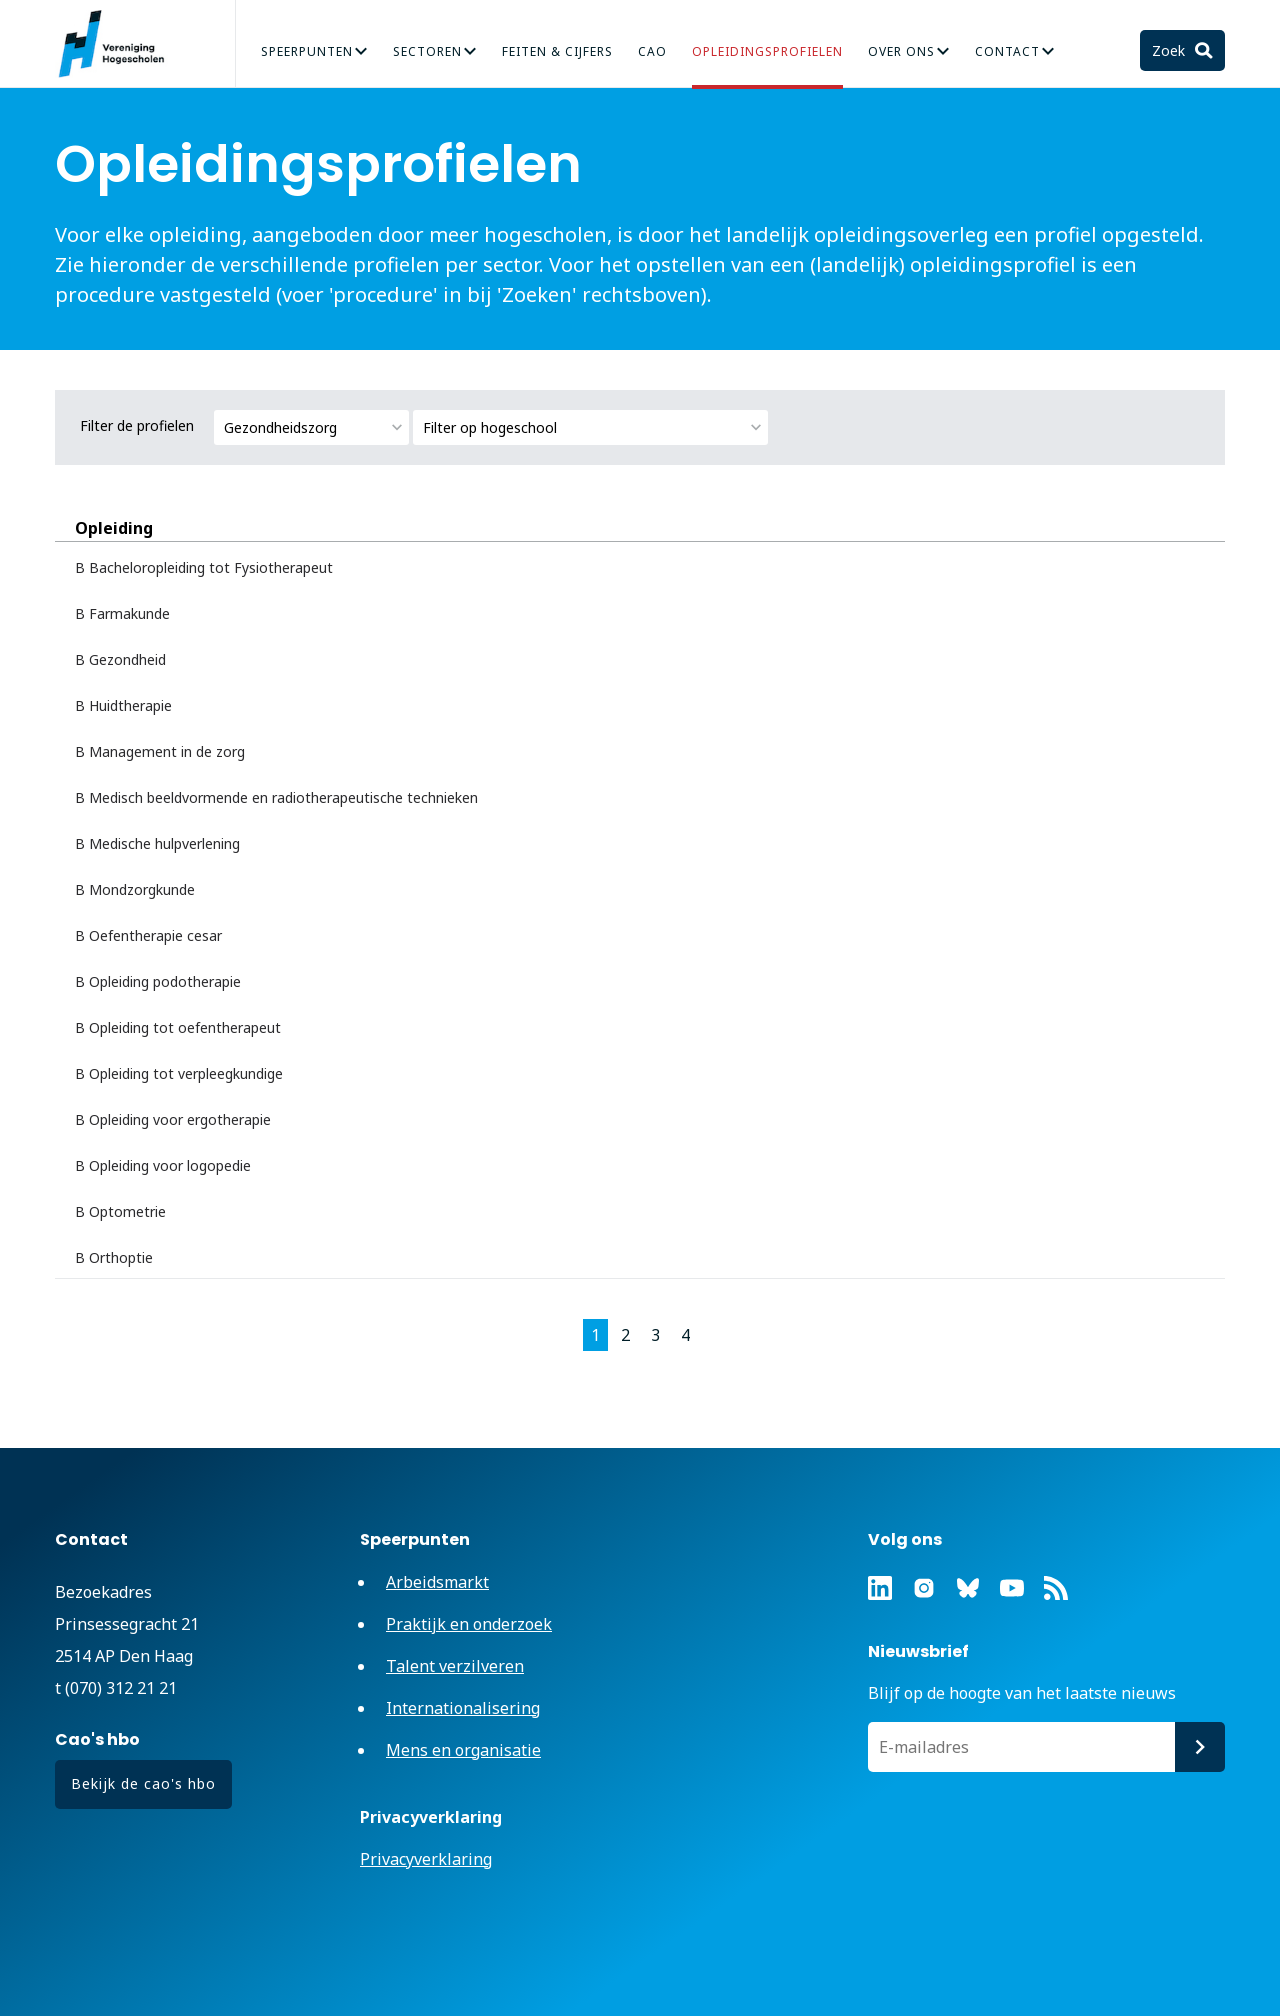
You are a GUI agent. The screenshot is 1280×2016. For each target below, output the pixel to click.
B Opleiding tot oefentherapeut (178, 1027)
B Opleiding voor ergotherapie (173, 1119)
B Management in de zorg (160, 751)
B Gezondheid (120, 659)
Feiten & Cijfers (557, 51)
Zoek (1170, 50)
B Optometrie (120, 1211)
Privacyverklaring (426, 1859)
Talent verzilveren (455, 1666)
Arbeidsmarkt (437, 1582)
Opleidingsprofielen (767, 51)
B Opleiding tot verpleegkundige (179, 1073)
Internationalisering (463, 1708)
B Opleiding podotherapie (158, 981)
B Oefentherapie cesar (148, 935)
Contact (1007, 51)
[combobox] (311, 427)
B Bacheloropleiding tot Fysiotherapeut (204, 567)
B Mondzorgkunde (135, 889)
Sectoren (427, 51)
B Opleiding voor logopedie (163, 1165)
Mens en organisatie (463, 1750)
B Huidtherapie (123, 705)
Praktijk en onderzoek (469, 1624)
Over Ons (901, 51)
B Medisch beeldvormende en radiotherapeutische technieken (276, 797)
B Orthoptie (114, 1257)
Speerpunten (307, 51)
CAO (652, 51)
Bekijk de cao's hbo (143, 1783)
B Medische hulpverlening (157, 843)
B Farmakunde (122, 613)
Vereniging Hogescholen (120, 44)
